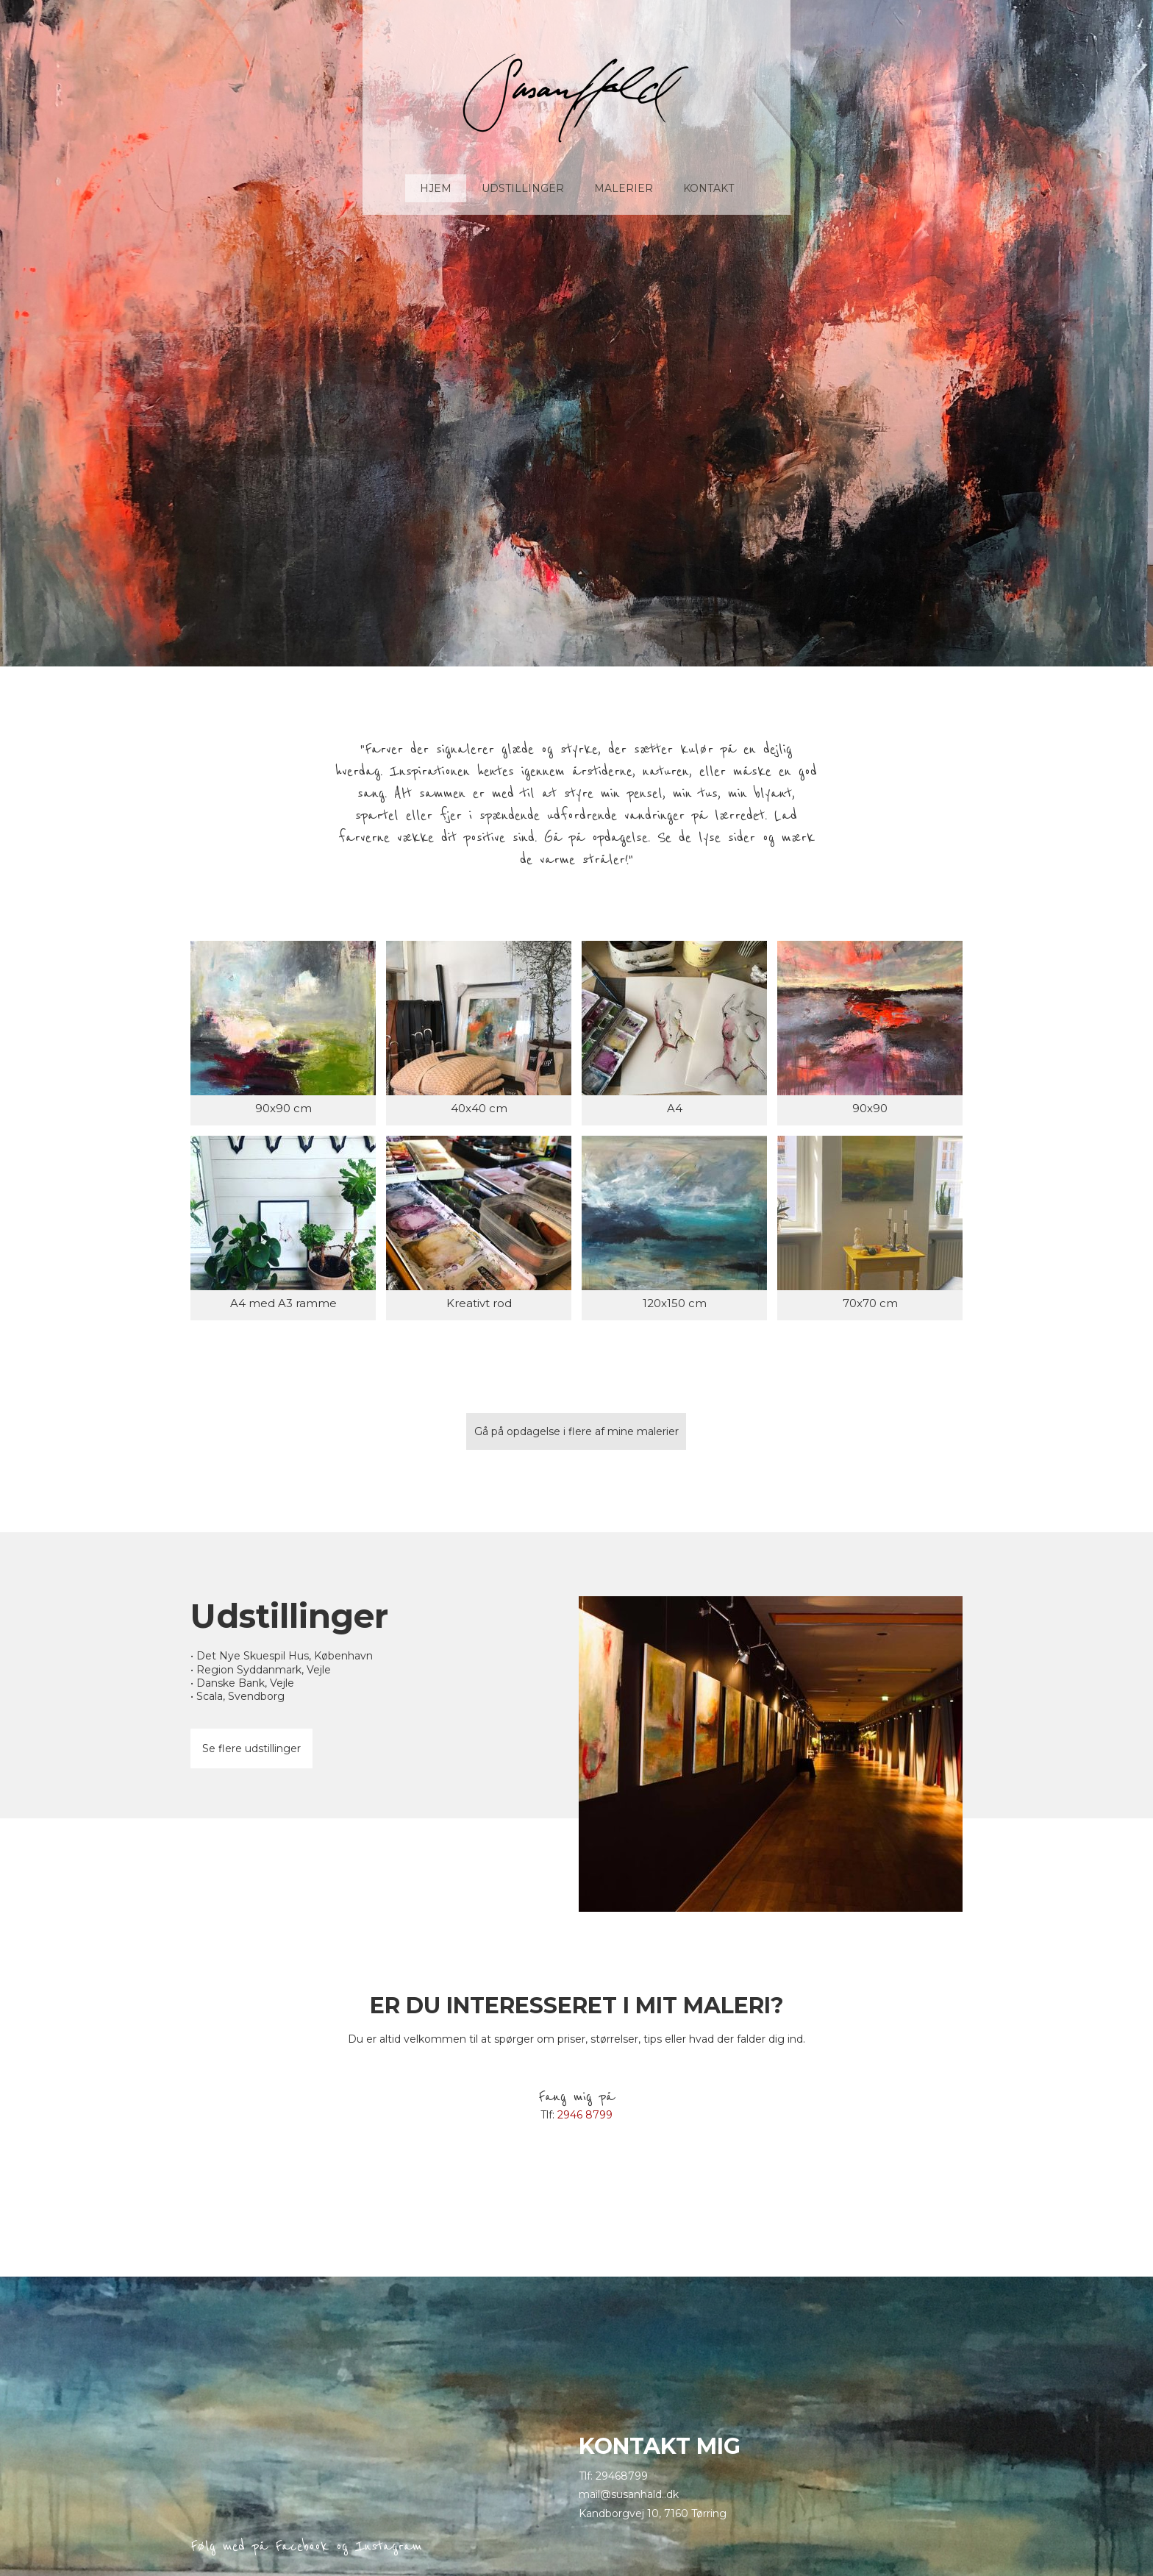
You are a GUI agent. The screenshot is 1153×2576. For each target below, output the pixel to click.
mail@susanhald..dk (629, 2494)
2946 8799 (585, 2114)
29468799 (622, 2476)
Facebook (302, 2546)
